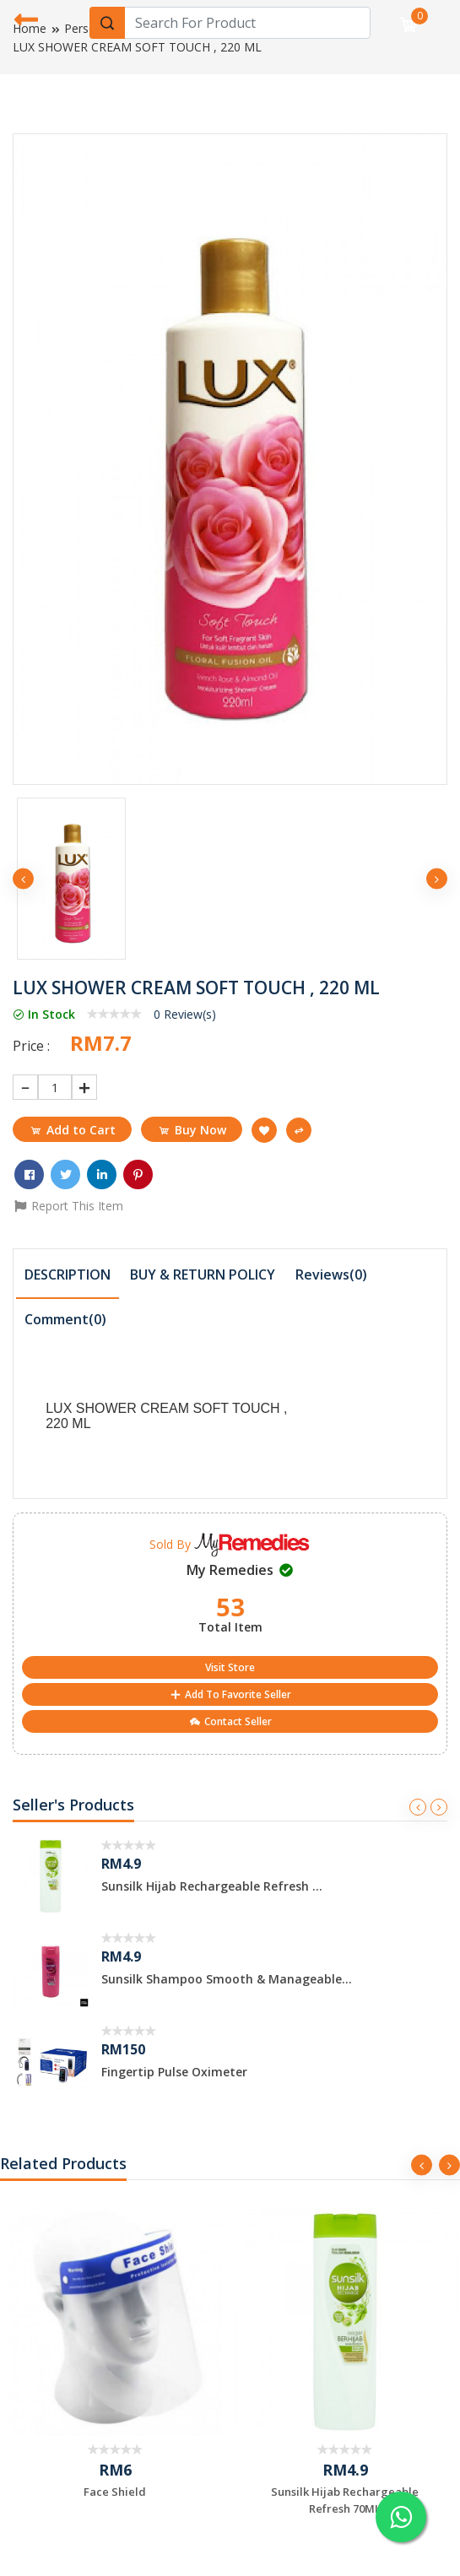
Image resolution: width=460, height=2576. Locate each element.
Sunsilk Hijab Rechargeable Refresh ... (211, 1886)
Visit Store (230, 1667)
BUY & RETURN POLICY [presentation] (202, 1274)
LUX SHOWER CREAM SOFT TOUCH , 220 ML (137, 47)
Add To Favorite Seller (230, 1694)
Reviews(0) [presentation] (331, 1274)
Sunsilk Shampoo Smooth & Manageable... (226, 1979)
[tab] (67, 1275)
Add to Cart (72, 1130)
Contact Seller (230, 1721)
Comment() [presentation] (65, 1319)
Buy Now (191, 1130)
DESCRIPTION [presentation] (67, 1274)
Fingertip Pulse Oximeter (174, 2072)
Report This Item (68, 1206)
